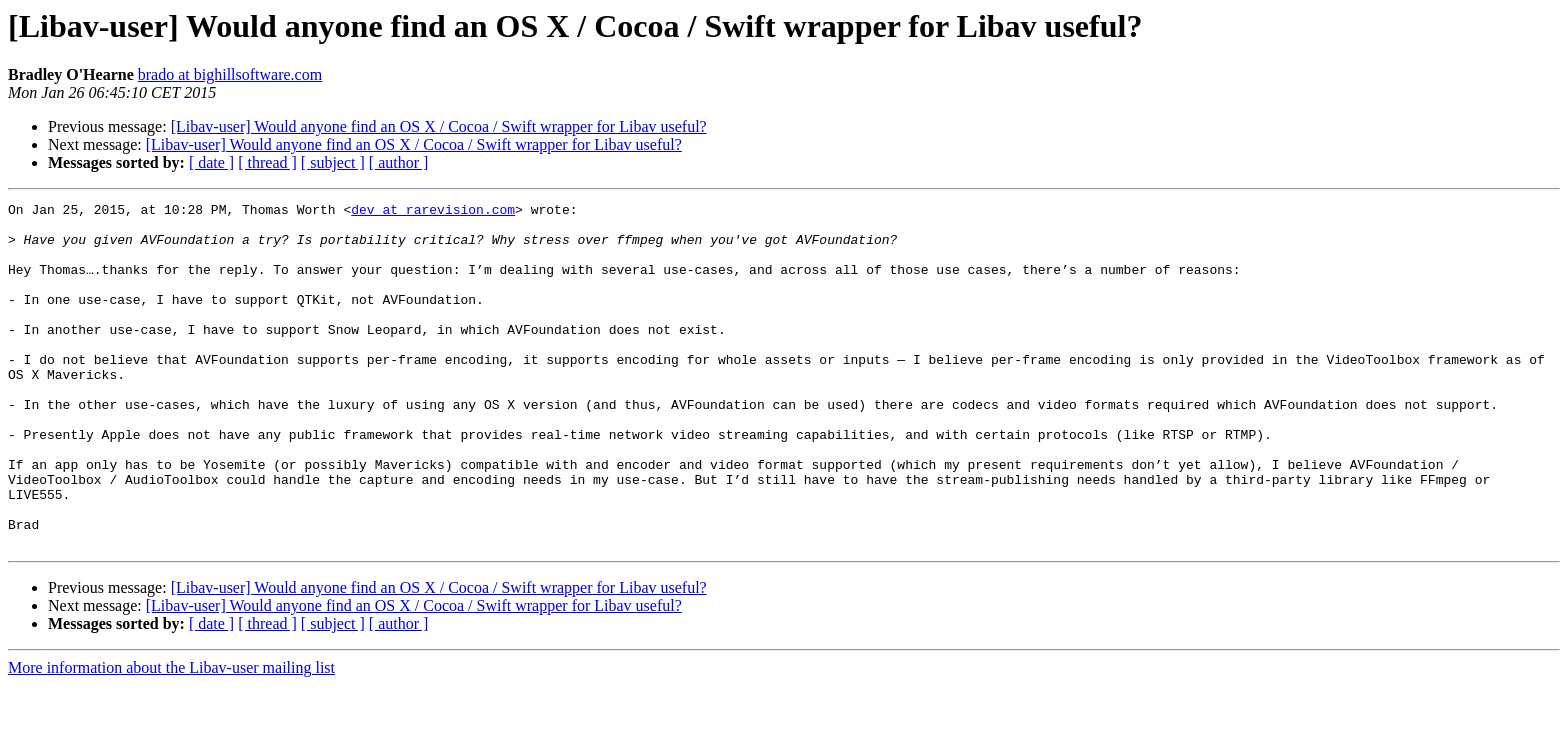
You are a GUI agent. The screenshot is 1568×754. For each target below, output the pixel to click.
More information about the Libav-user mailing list (171, 736)
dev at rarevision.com (433, 212)
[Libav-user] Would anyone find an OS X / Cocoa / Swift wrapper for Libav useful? (439, 126)
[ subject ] (333, 162)
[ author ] (399, 162)
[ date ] (211, 162)
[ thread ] (267, 162)
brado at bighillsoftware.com (230, 74)
